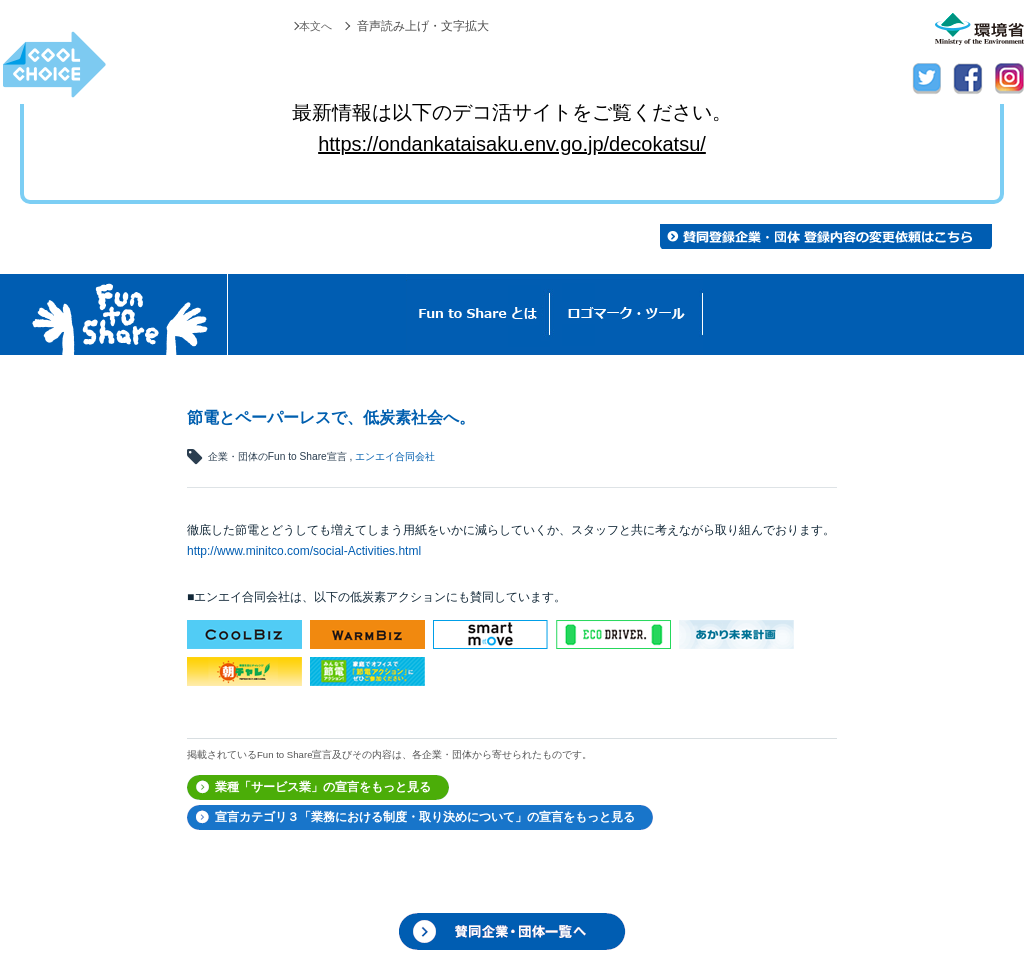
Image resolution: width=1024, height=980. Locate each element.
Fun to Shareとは (478, 314)
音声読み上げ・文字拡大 (423, 26)
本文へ (314, 26)
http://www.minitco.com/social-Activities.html (304, 551)
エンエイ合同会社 (395, 456)
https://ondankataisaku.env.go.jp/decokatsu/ (512, 144)
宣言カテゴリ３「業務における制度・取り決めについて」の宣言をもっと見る (425, 817)
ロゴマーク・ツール (626, 314)
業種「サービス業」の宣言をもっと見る (323, 787)
